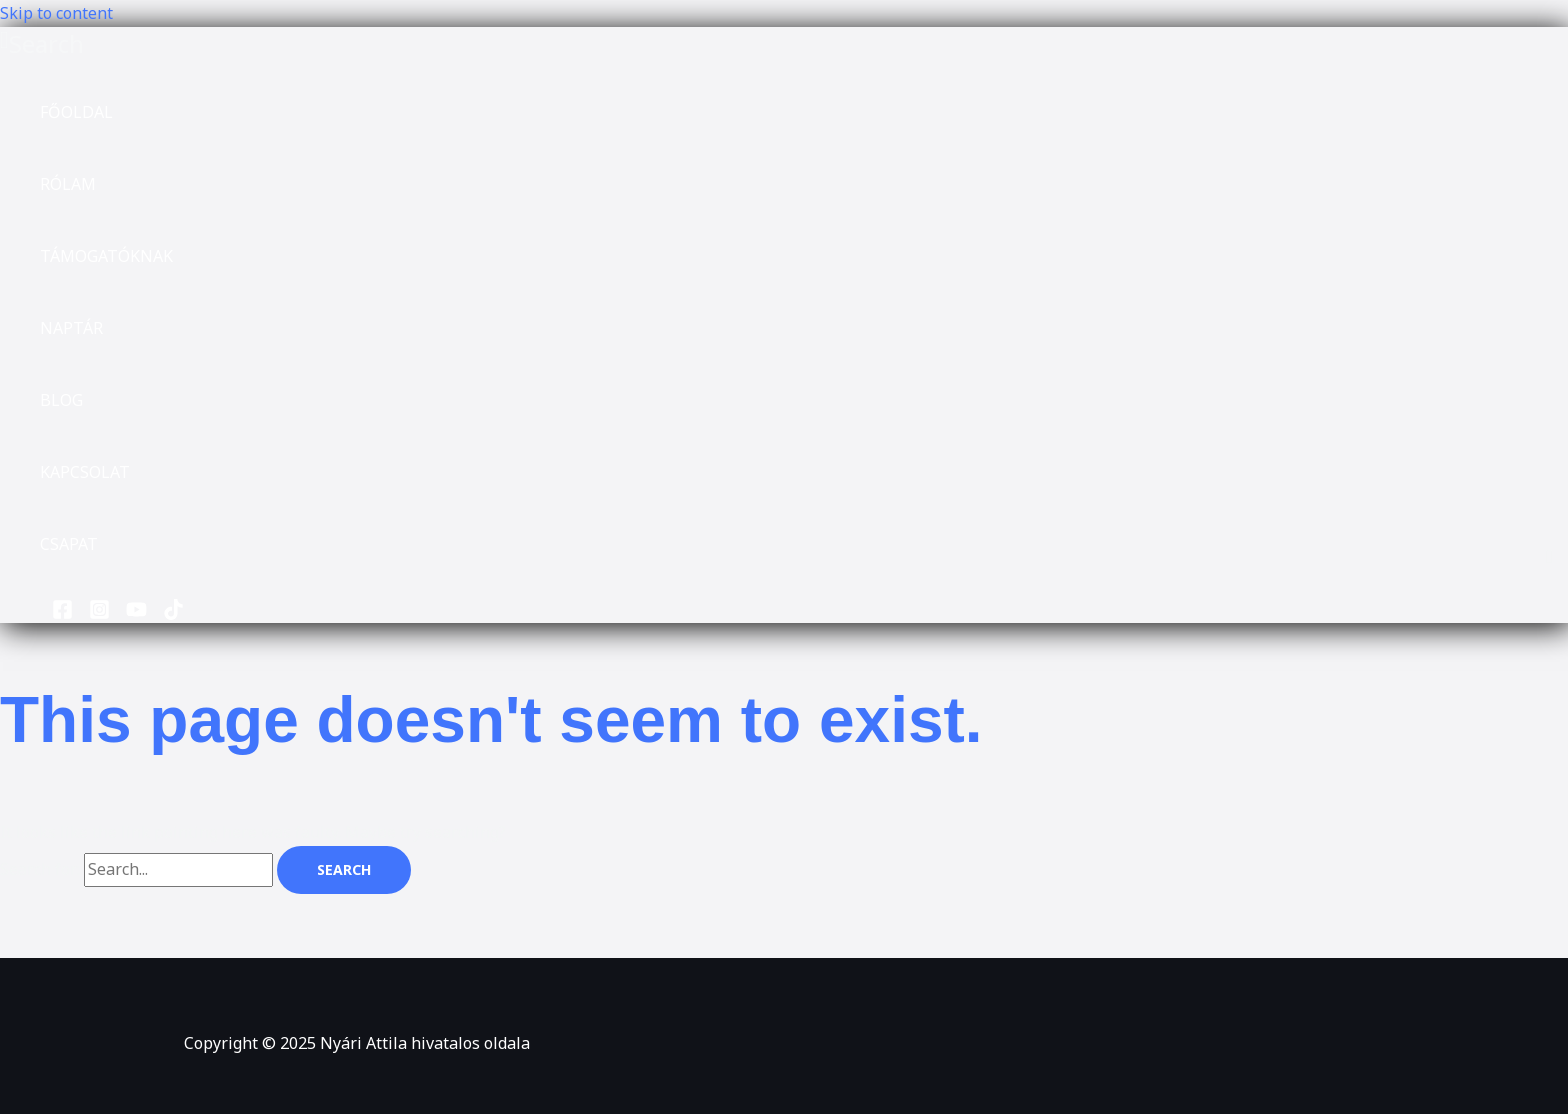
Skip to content (56, 13)
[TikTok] (173, 614)
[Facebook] (62, 614)
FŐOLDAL (76, 112)
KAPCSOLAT (85, 472)
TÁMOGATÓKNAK (106, 256)
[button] (42, 43)
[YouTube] (136, 614)
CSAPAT (69, 544)
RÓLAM (68, 184)
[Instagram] (99, 614)
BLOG (61, 400)
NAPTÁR (71, 328)
